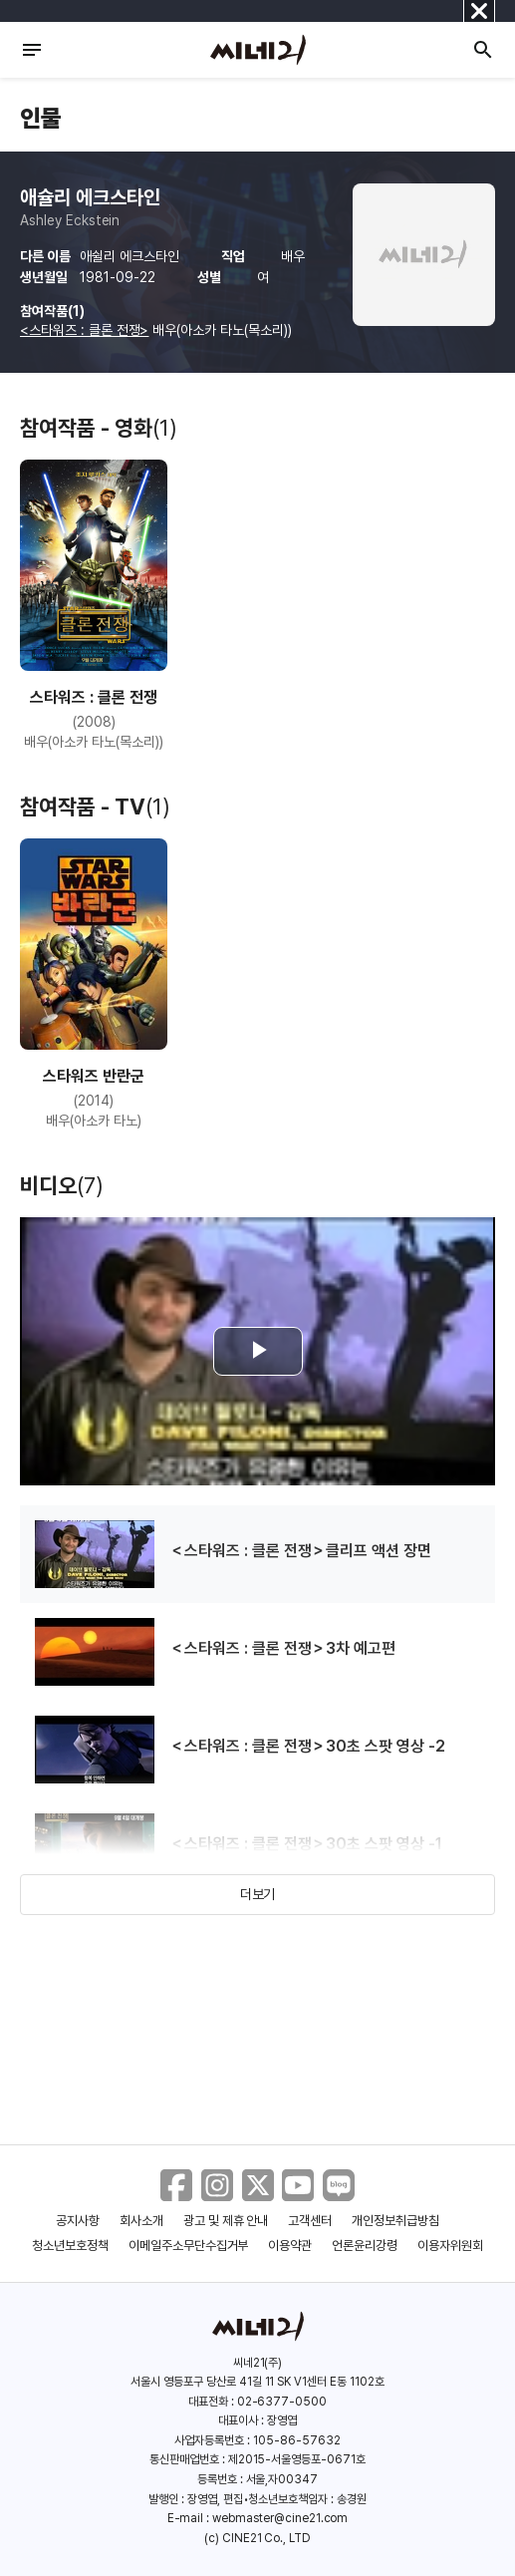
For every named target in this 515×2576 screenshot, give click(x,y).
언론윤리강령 (364, 2245)
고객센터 (310, 2220)
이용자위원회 (450, 2245)
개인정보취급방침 (395, 2220)
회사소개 (141, 2220)
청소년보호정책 (70, 2245)
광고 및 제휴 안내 (226, 2220)
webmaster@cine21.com (280, 2518)
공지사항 (78, 2220)
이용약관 (290, 2245)
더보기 (258, 1894)
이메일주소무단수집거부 (189, 2245)
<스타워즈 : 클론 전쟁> (84, 330)
